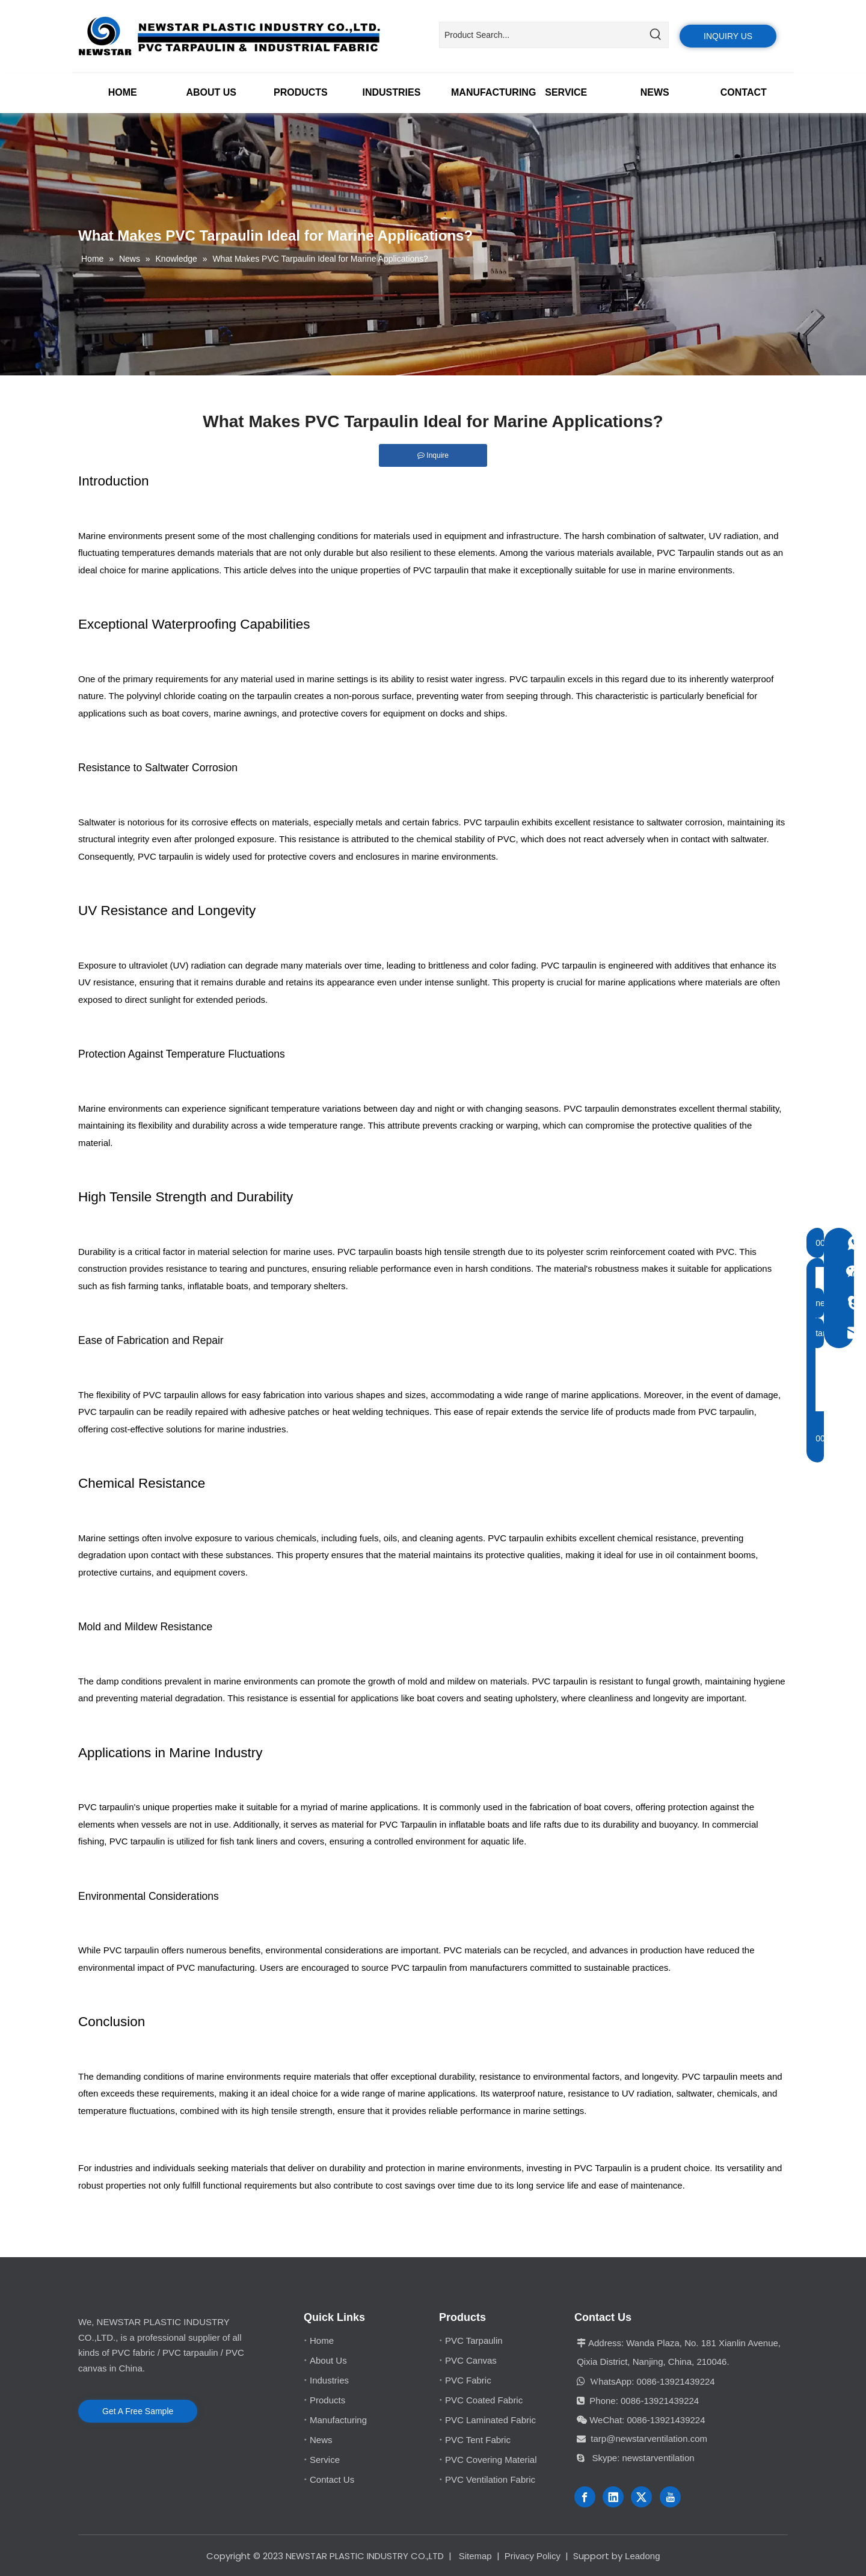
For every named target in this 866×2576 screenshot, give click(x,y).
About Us (328, 2360)
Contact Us (332, 2479)
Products (327, 2400)
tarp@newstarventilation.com (649, 2438)
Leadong (642, 2556)
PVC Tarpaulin (685, 552)
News (321, 2440)
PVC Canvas (471, 2360)
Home (322, 2340)
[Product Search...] (541, 35)
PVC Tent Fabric (478, 2440)
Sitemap (475, 2556)
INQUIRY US (728, 36)
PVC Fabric (468, 2380)
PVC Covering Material (491, 2459)
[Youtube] (670, 2496)
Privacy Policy (532, 2556)
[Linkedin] (613, 2496)
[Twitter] (641, 2496)
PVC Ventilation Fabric (490, 2479)
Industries (329, 2380)
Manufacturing (338, 2420)
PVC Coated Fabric (484, 2400)
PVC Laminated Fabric (490, 2420)
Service (325, 2459)
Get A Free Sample (137, 2411)
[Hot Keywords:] (655, 35)
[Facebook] (584, 2496)
